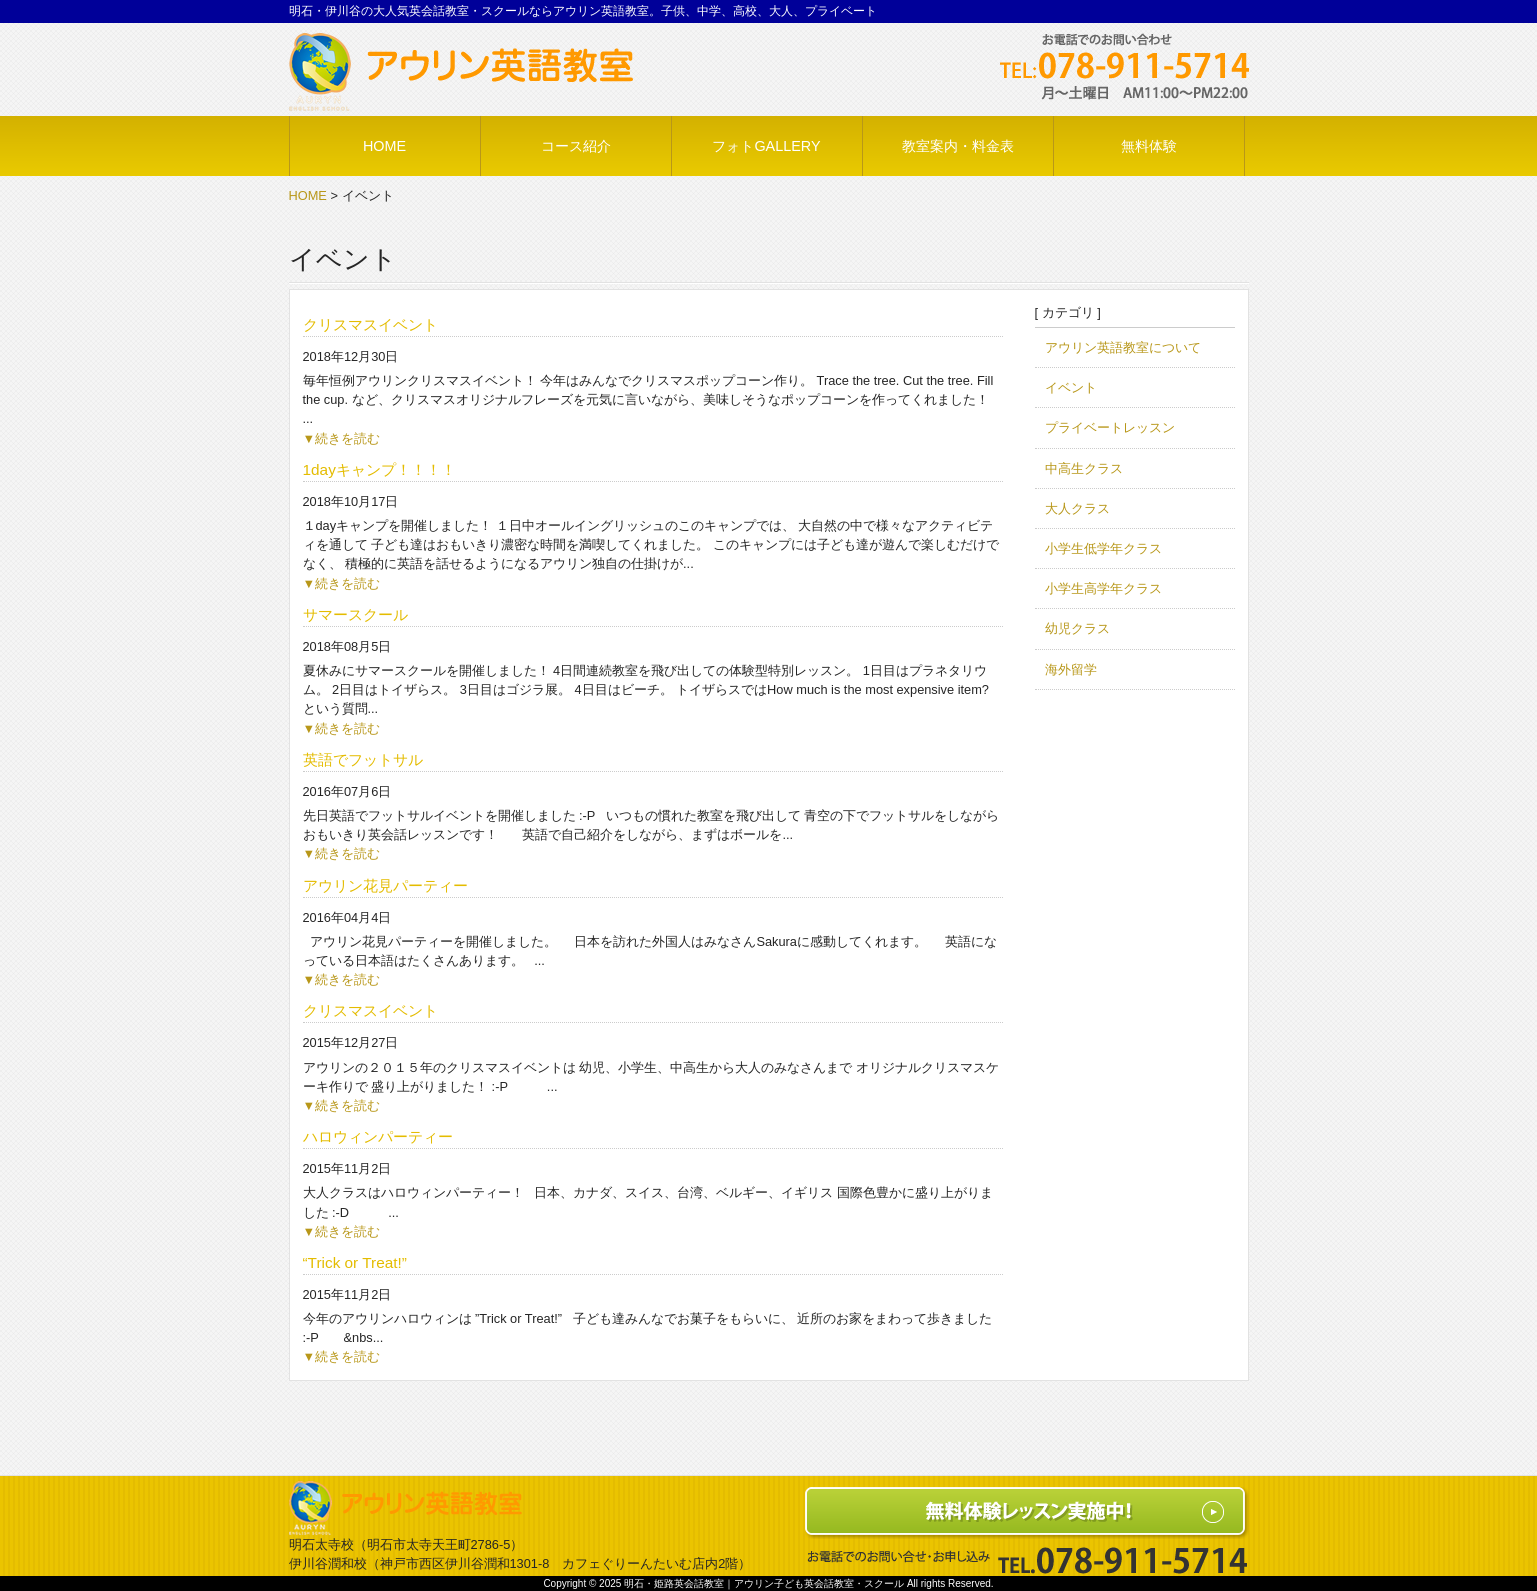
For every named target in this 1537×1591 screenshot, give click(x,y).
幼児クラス (1077, 628)
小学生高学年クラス (1103, 588)
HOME (308, 195)
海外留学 (1071, 669)
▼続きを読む (342, 438)
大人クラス (1077, 508)
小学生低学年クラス (1103, 548)
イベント (1071, 387)
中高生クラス (1084, 468)
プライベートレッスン (1110, 427)
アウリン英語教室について (1123, 347)
